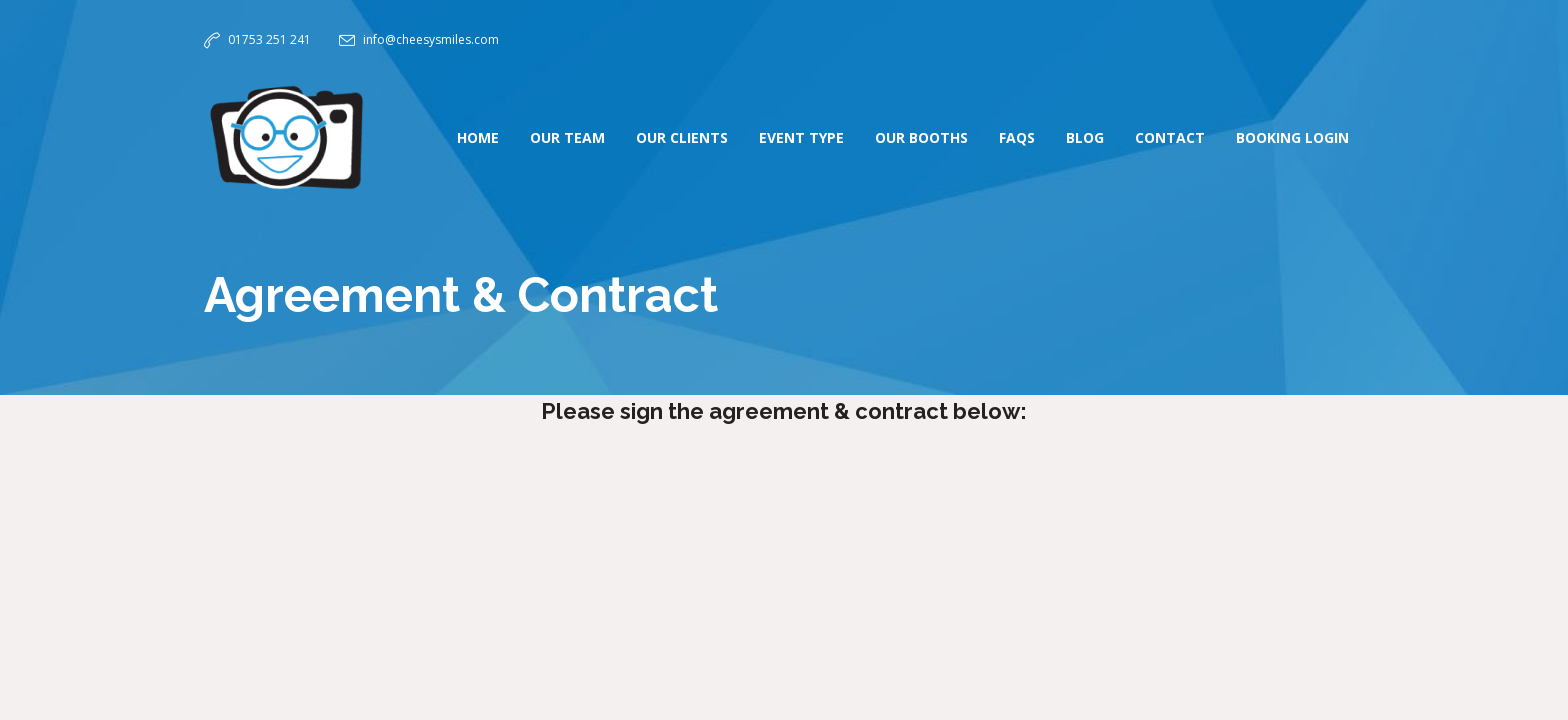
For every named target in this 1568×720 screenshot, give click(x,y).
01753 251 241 (269, 39)
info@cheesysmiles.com (431, 39)
